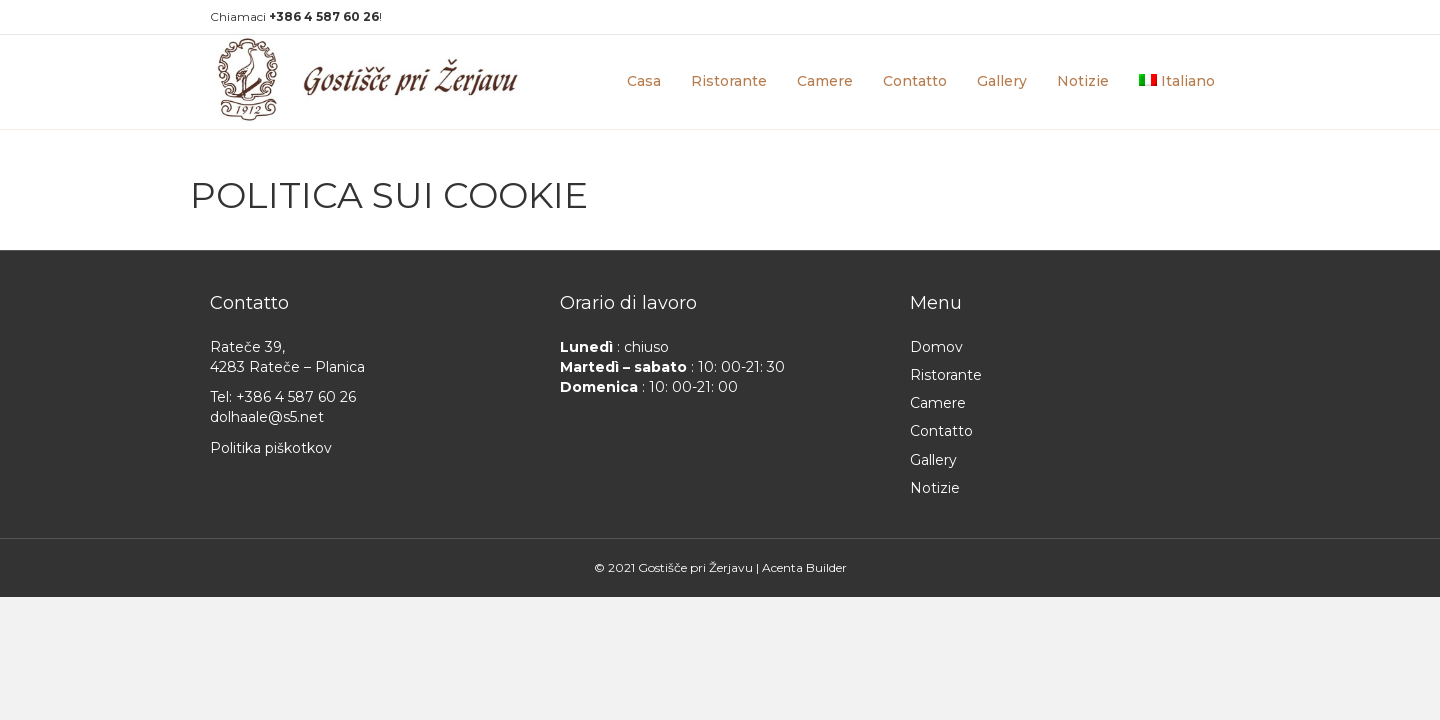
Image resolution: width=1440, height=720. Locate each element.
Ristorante (729, 81)
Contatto (915, 81)
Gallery (1002, 81)
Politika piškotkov (271, 448)
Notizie (1083, 81)
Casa (644, 81)
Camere (825, 81)
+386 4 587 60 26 (296, 397)
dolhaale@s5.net (267, 417)
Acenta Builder (804, 567)
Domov (936, 347)
